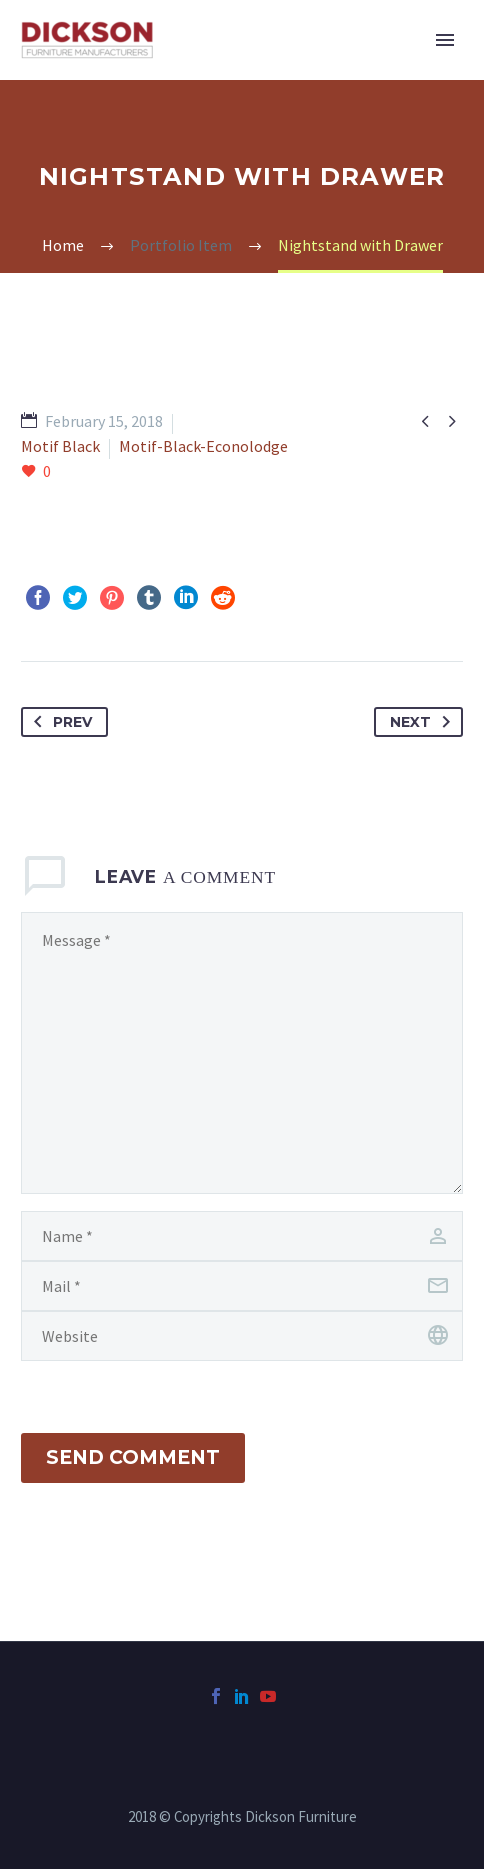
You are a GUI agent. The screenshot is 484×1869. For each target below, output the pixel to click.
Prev (59, 722)
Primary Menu (445, 40)
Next (424, 722)
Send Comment (133, 1457)
